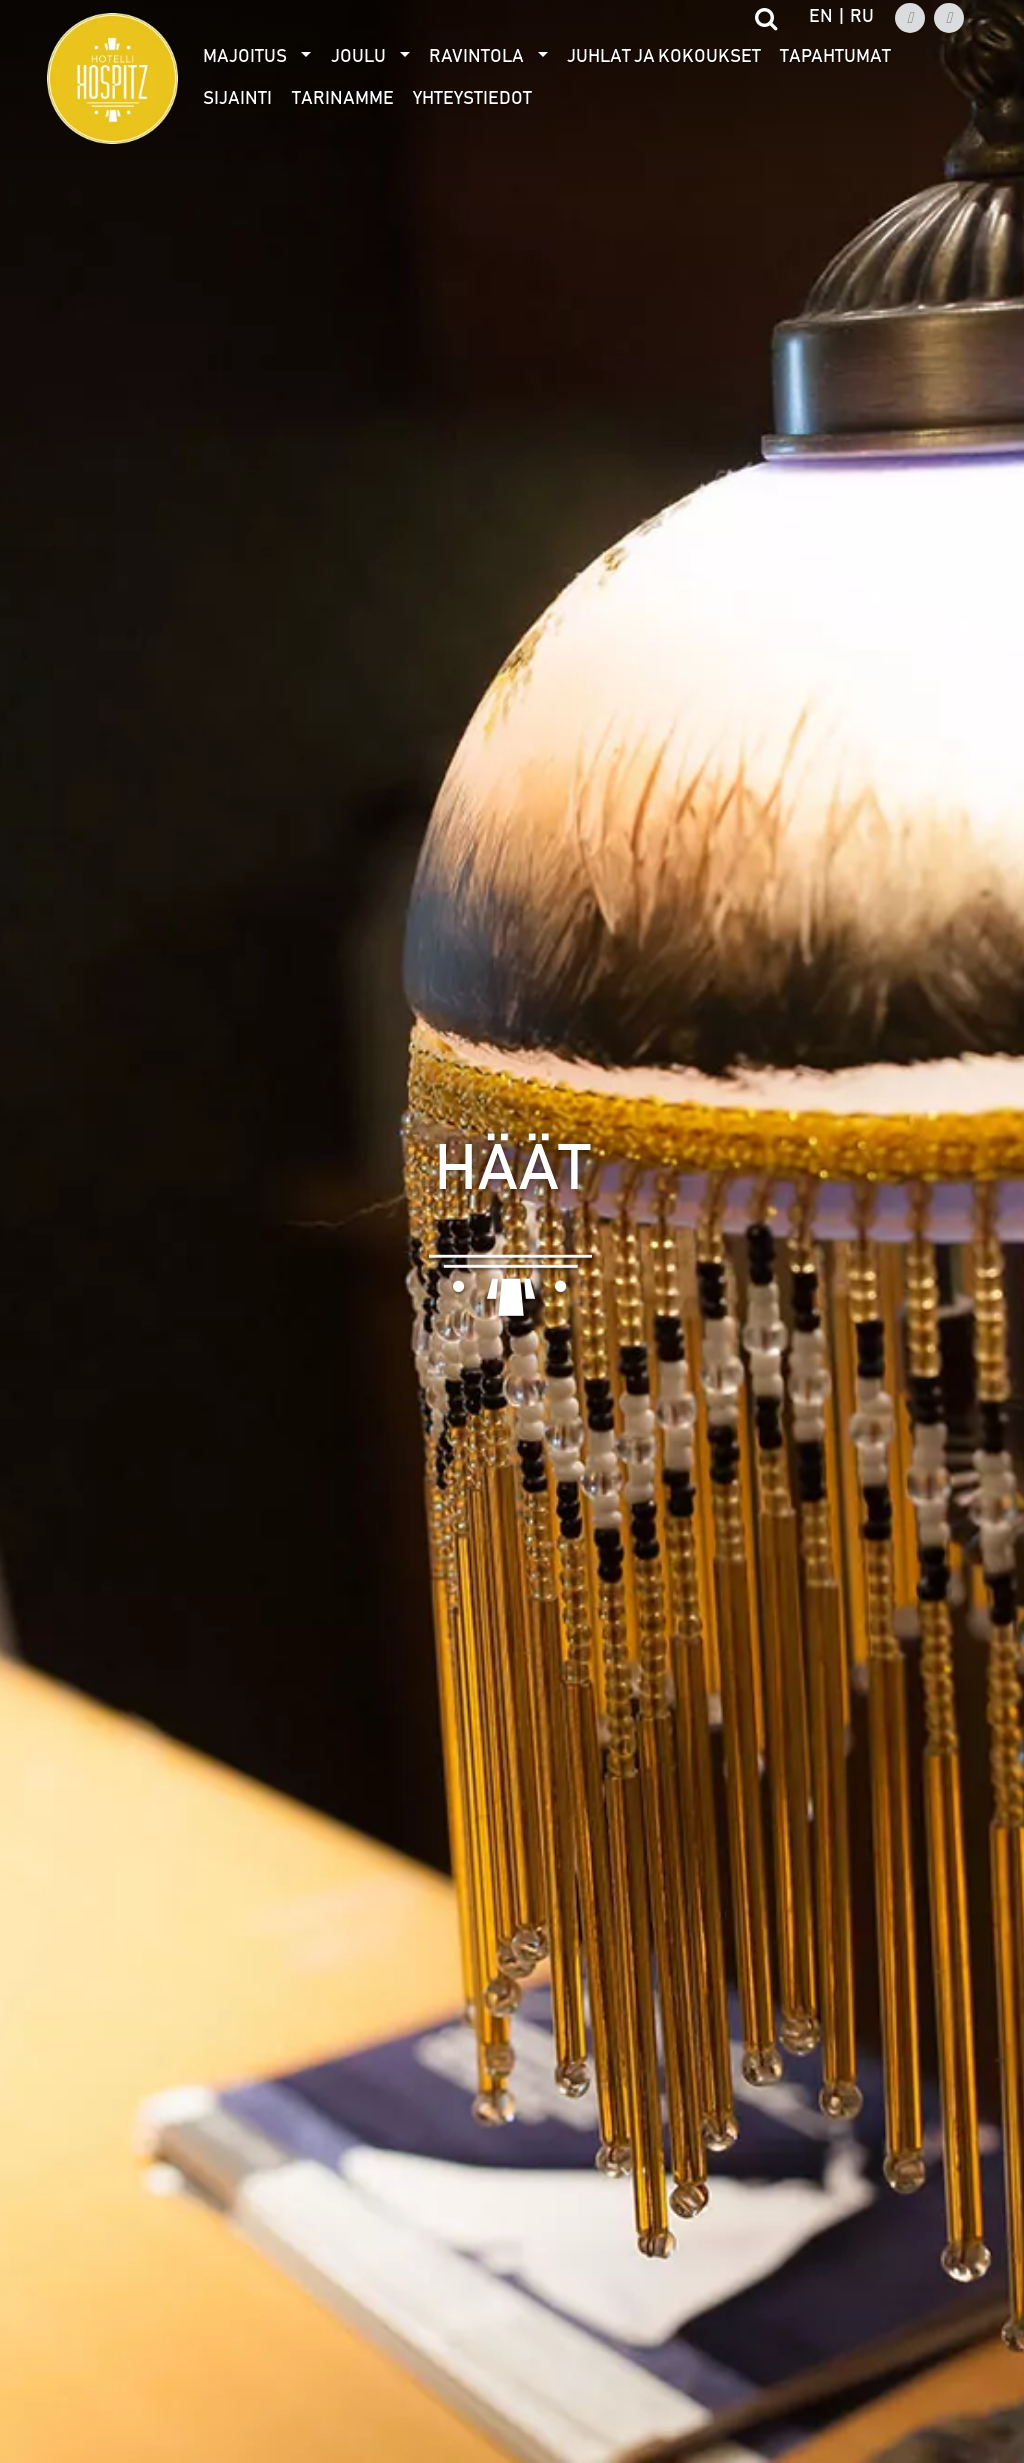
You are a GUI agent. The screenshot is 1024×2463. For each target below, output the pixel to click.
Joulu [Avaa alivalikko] (358, 57)
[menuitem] (257, 57)
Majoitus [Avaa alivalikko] (245, 57)
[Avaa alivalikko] (306, 57)
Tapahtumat (835, 57)
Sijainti (237, 99)
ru (862, 17)
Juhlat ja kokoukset (664, 57)
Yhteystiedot (472, 99)
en (821, 17)
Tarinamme (343, 99)
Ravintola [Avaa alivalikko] (476, 57)
